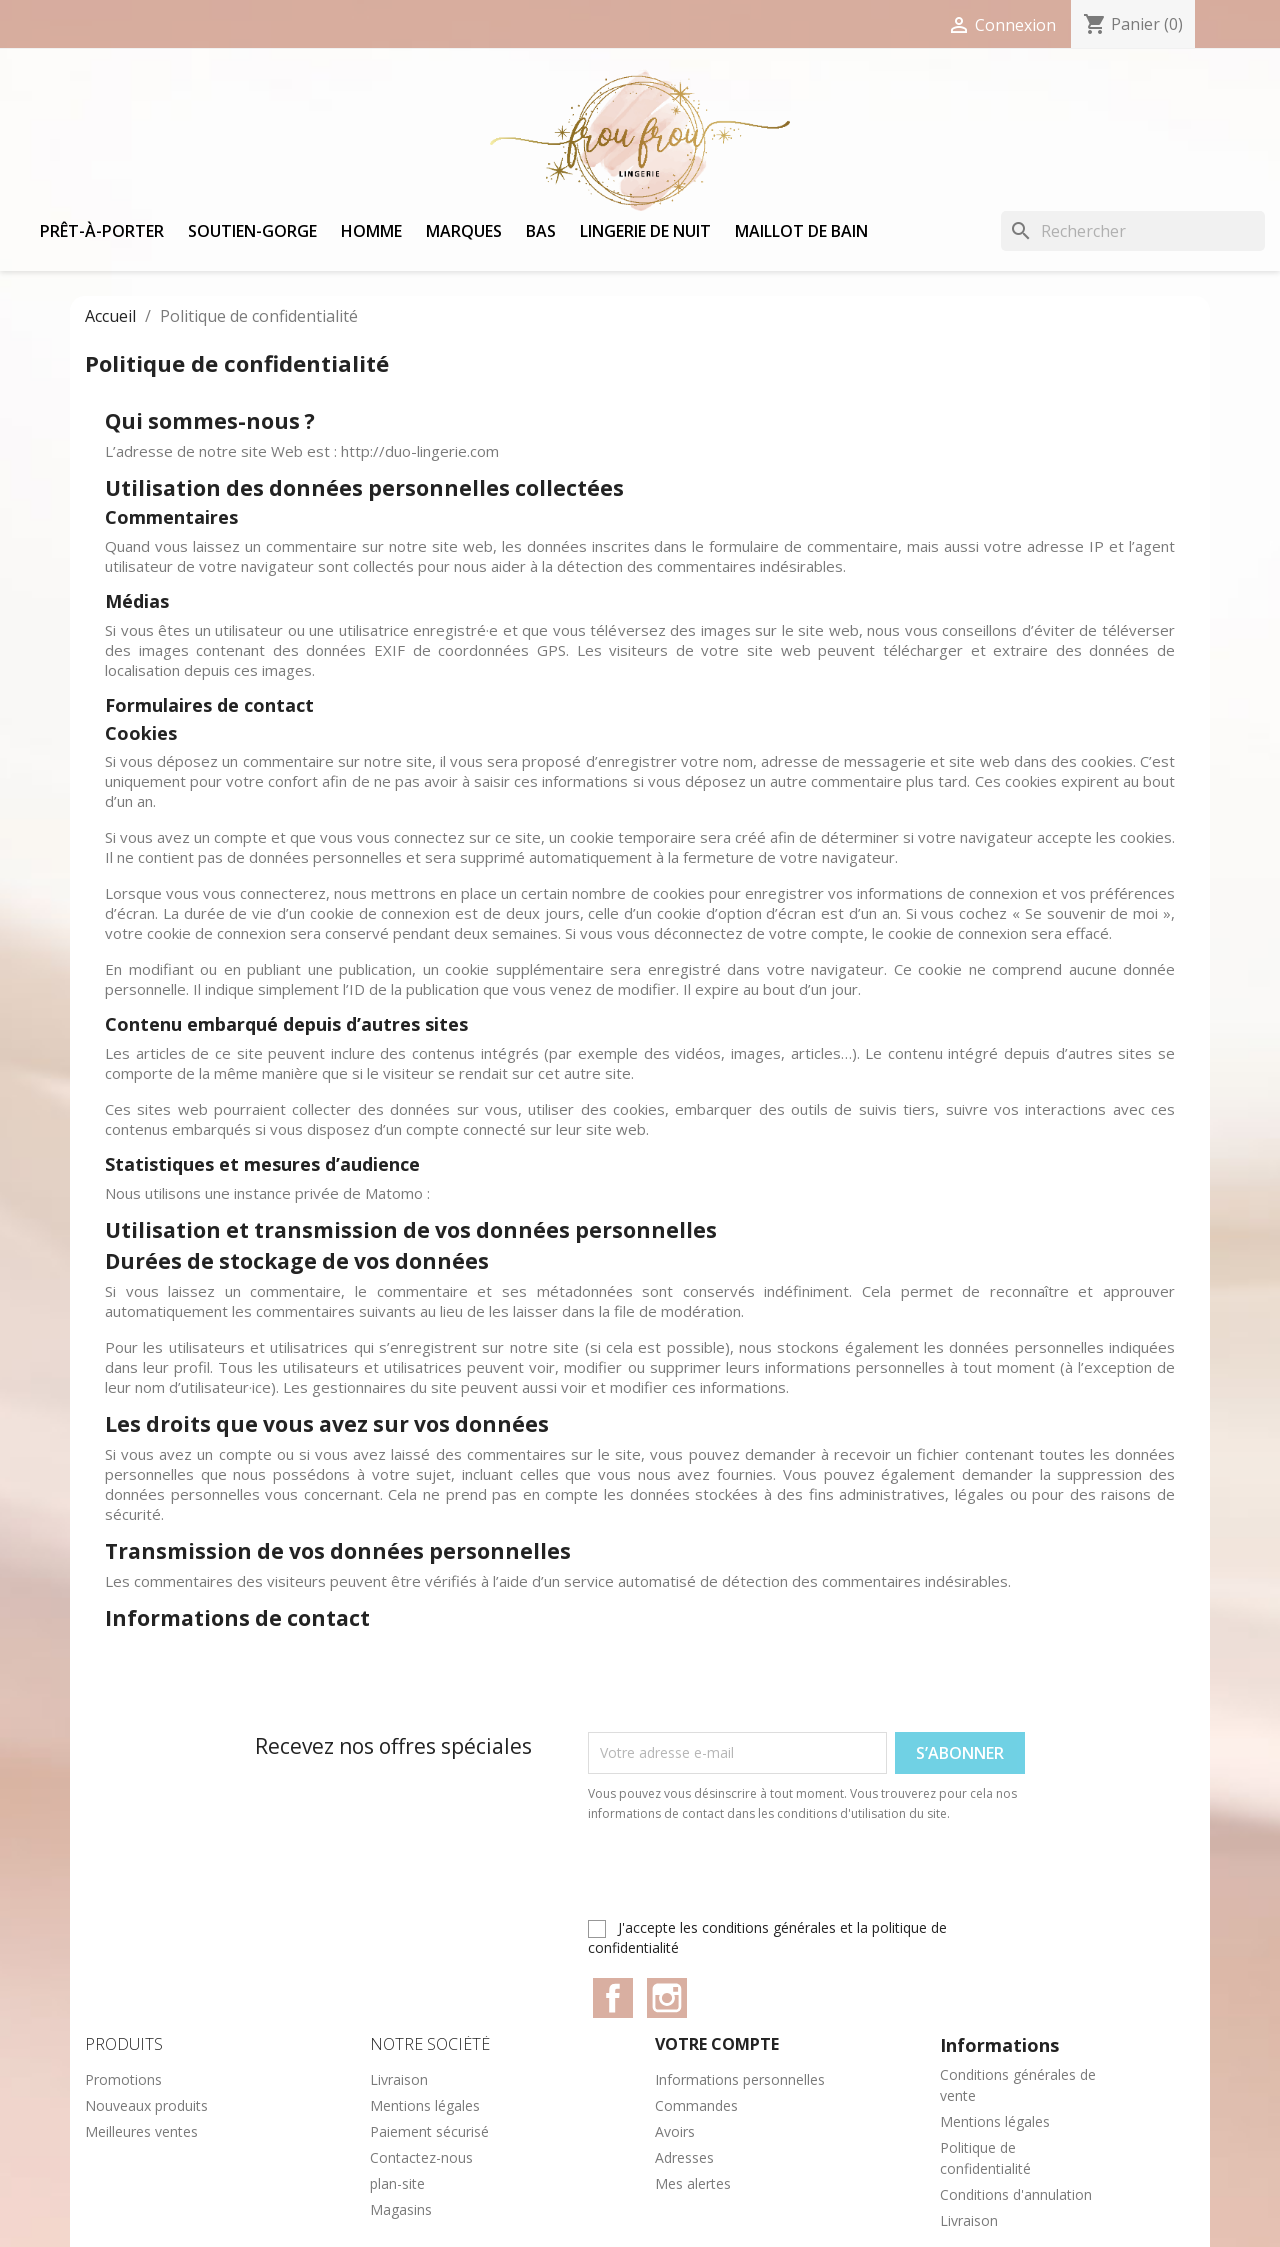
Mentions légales (425, 2105)
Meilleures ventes (141, 2131)
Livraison (399, 2079)
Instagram (667, 1998)
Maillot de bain (801, 231)
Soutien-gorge (252, 231)
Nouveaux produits (146, 2105)
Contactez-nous (421, 2157)
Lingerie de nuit (645, 231)
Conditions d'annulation (1016, 2194)
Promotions (123, 2079)
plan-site (397, 2183)
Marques (464, 231)
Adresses (684, 2157)
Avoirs (675, 2131)
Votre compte (717, 2044)
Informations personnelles (740, 2079)
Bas (541, 231)
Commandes (696, 2105)
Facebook (613, 1998)
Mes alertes (693, 2183)
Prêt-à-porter (102, 231)
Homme (371, 231)
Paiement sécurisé (429, 2131)
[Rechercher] (1133, 231)
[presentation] (755, 1879)
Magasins (401, 2209)
